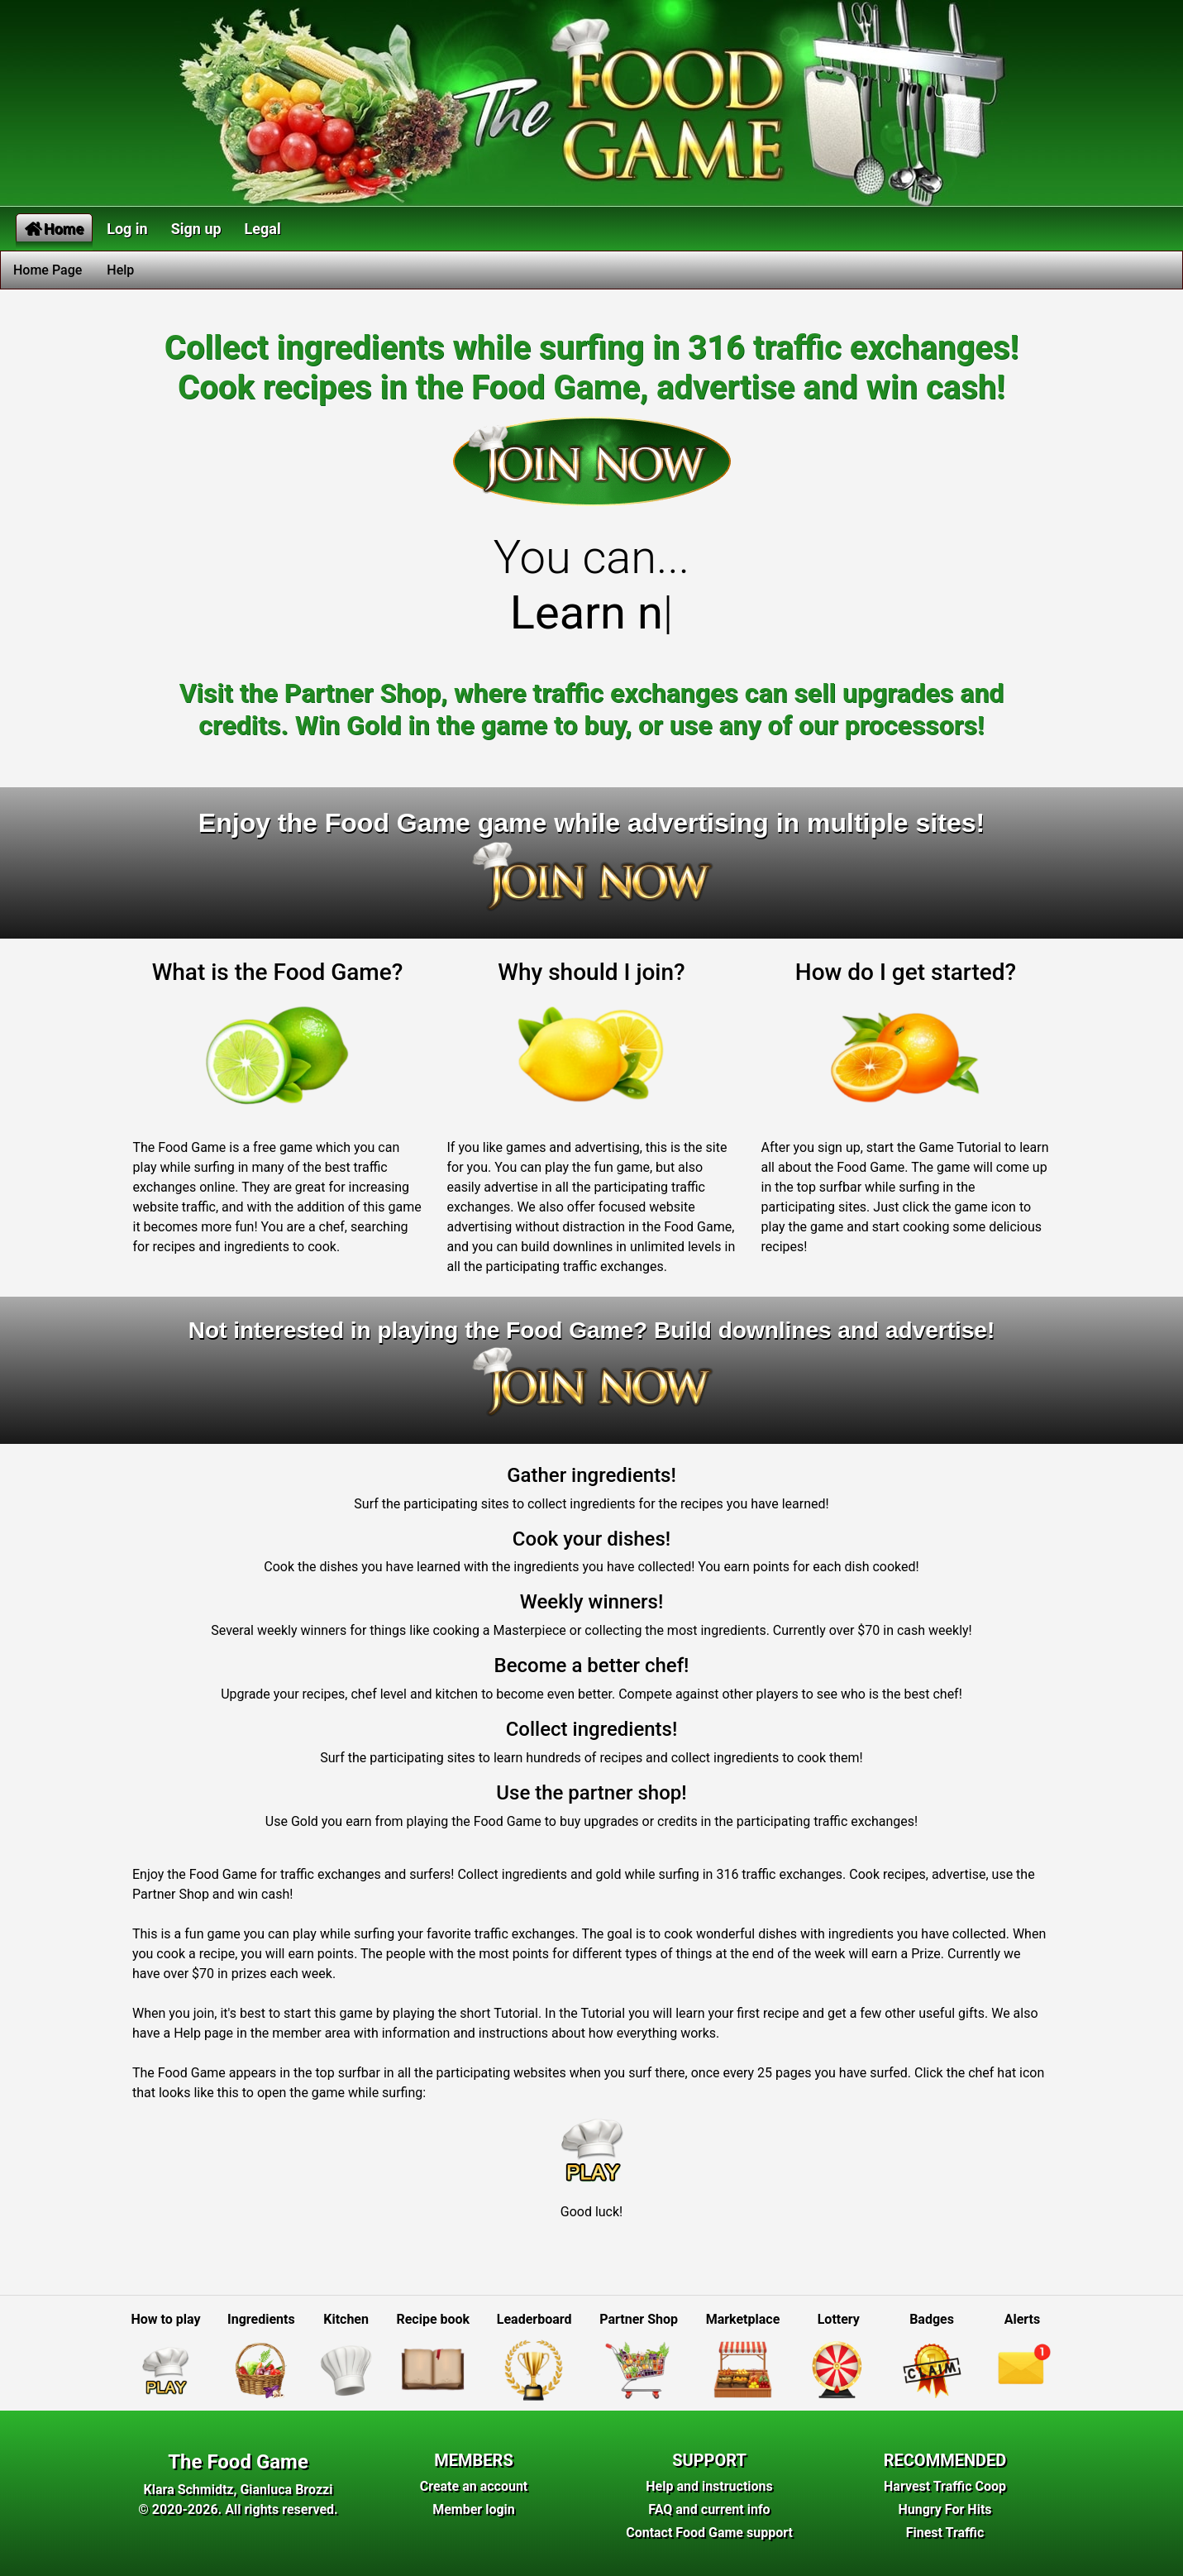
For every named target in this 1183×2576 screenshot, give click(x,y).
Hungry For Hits (944, 2509)
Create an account (474, 2486)
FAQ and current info (709, 2509)
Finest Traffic (945, 2532)
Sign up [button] (196, 228)
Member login (473, 2509)
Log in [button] (127, 228)
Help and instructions (709, 2486)
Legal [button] (263, 228)
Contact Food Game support (709, 2532)
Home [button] (54, 228)
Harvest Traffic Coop (945, 2486)
